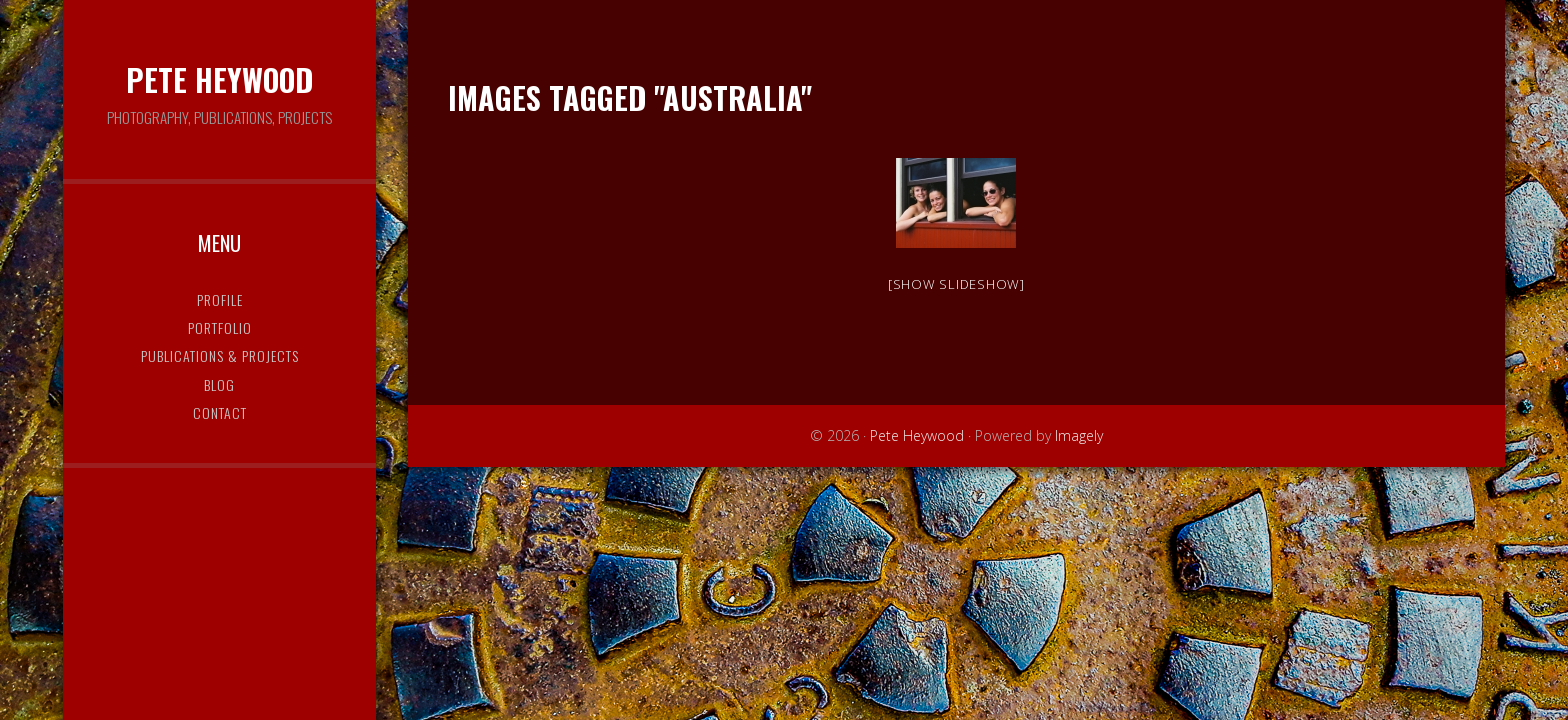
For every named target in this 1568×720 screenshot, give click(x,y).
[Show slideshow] (956, 284)
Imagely (1079, 435)
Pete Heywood (219, 79)
